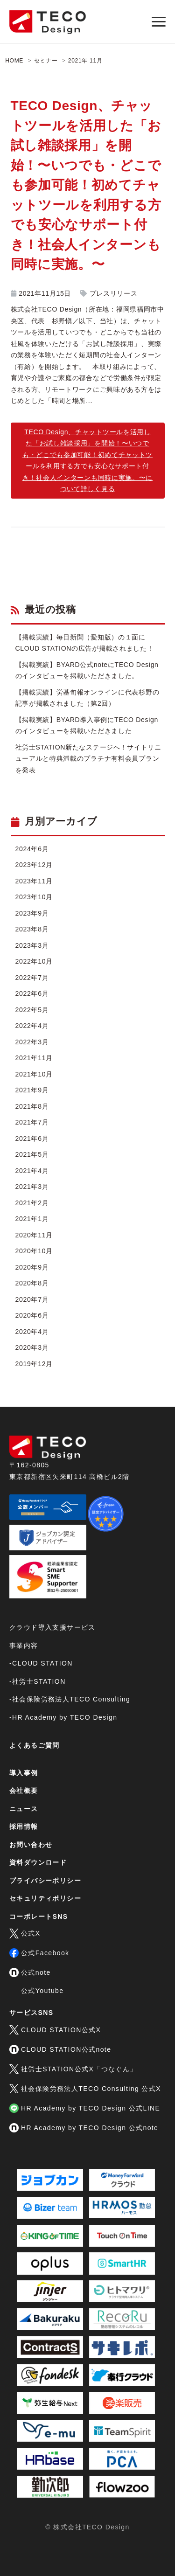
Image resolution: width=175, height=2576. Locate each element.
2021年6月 (32, 1138)
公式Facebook (39, 1953)
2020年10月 (34, 1251)
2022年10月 (34, 961)
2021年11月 (34, 1058)
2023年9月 (32, 913)
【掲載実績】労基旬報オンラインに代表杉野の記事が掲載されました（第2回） (87, 698)
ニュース (23, 1808)
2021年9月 (32, 1090)
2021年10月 (34, 1074)
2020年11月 (34, 1235)
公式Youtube (42, 1990)
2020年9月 (32, 1267)
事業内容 (23, 1645)
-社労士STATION (37, 1681)
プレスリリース (114, 293)
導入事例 (23, 1773)
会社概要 (23, 1790)
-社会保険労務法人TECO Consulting (69, 1699)
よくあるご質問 (34, 1745)
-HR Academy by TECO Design (63, 1717)
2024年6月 (32, 849)
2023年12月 (34, 864)
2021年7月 (32, 1122)
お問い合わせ (30, 1844)
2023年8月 (32, 929)
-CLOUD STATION (41, 1663)
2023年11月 (34, 881)
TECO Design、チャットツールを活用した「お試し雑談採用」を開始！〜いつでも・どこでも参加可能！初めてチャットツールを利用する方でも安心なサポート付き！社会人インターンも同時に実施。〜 (86, 184)
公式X (25, 1933)
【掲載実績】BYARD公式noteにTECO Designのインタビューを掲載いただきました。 (87, 670)
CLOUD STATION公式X (55, 2029)
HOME (14, 60)
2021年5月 (32, 1154)
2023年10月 (34, 897)
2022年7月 (32, 977)
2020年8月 (32, 1283)
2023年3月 (32, 945)
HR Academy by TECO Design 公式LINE (84, 2108)
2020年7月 (32, 1299)
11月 (96, 60)
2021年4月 (32, 1170)
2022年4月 (32, 1025)
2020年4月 (32, 1331)
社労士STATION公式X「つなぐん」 (73, 2069)
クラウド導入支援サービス (52, 1627)
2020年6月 (32, 1315)
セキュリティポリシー (45, 1898)
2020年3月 (32, 1347)
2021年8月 (32, 1106)
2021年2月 (32, 1203)
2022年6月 (32, 993)
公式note (30, 1972)
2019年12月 (34, 1364)
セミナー (46, 60)
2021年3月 (32, 1186)
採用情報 (23, 1826)
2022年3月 (32, 1042)
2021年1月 (32, 1218)
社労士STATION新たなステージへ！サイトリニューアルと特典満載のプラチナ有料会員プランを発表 (88, 758)
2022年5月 (32, 1010)
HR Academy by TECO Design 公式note (83, 2127)
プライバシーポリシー (45, 1880)
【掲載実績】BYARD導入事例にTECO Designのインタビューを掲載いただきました (86, 725)
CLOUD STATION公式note (60, 2049)
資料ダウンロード (38, 1862)
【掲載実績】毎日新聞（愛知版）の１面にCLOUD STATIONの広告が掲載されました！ (84, 643)
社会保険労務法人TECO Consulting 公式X (85, 2088)
